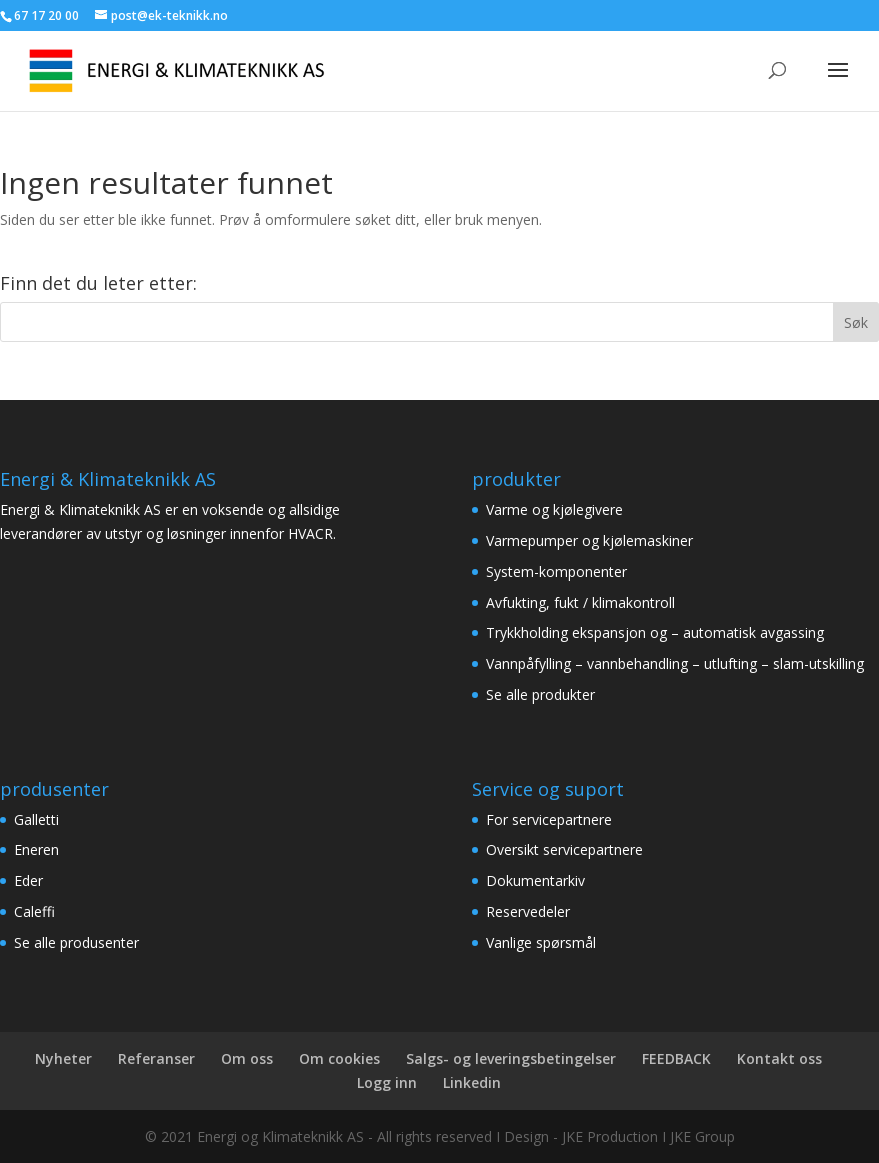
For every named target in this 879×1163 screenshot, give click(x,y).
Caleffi (34, 911)
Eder (28, 880)
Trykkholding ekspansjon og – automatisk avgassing (655, 632)
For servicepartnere (549, 819)
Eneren (36, 849)
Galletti (36, 819)
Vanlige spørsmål (541, 942)
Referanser (156, 1058)
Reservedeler (528, 911)
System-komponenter (556, 571)
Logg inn (387, 1082)
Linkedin (472, 1082)
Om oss (247, 1058)
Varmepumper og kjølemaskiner (589, 540)
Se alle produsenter (76, 942)
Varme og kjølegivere (554, 509)
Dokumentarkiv (535, 880)
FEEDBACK (676, 1058)
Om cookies (339, 1058)
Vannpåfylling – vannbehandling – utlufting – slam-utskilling (675, 663)
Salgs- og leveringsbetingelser (511, 1058)
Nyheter (63, 1058)
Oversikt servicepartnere (564, 849)
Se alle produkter (540, 694)
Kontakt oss (779, 1058)
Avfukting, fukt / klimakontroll (580, 602)
